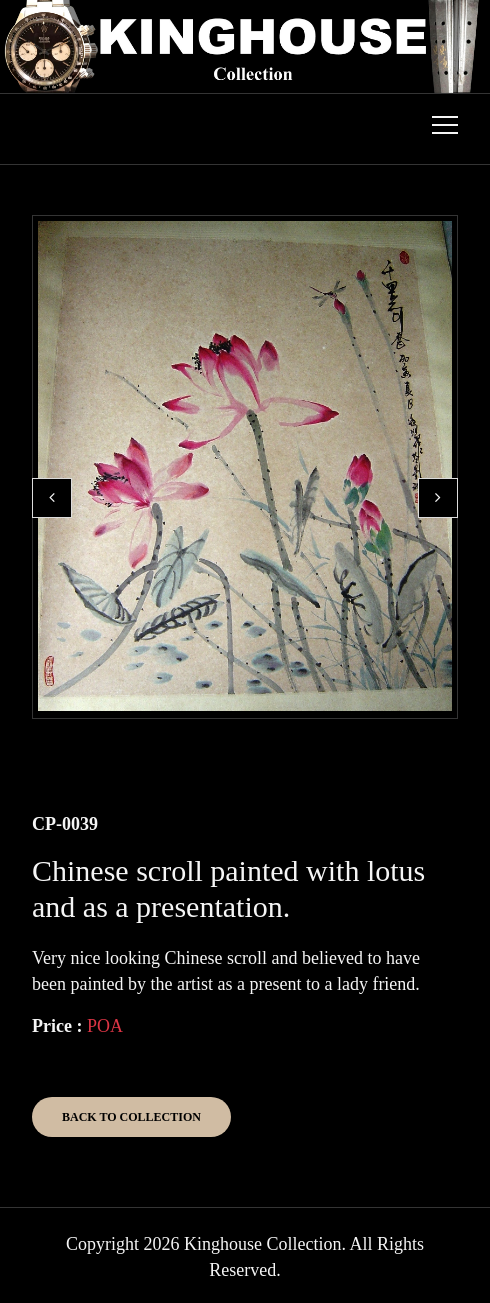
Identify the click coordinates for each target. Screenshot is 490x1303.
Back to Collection (131, 1117)
